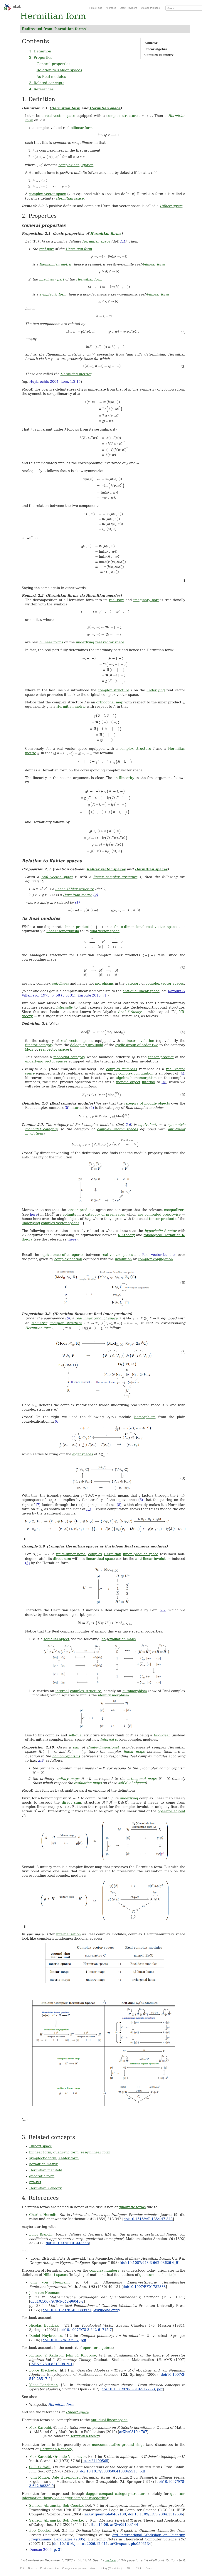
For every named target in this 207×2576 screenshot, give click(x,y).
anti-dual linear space (141, 991)
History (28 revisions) (111, 2568)
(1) (77, 902)
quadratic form (66, 2152)
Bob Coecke (73, 2505)
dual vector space (105, 931)
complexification (68, 1259)
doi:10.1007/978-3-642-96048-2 (57, 2301)
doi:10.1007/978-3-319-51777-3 (128, 2389)
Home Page (95, 7)
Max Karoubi (40, 2427)
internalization (68, 1934)
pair (76, 1747)
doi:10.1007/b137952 (61, 2340)
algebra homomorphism (136, 1078)
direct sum (62, 1559)
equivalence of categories (62, 1255)
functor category (39, 1045)
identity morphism (113, 1695)
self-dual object (56, 1639)
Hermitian (112, 1554)
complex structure (122, 116)
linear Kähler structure (74, 889)
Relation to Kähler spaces (59, 70)
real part (46, 249)
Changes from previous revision (79, 2568)
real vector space (60, 116)
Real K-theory (130, 1012)
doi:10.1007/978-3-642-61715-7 (85, 2330)
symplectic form (52, 294)
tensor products (81, 1210)
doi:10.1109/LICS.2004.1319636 (155, 2514)
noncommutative (106, 2445)
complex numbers (121, 1069)
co (104, 1639)
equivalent (147, 1125)
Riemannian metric (55, 264)
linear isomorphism (62, 931)
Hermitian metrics (75, 374)
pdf (83, 2340)
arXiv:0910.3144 (124, 2525)
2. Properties (40, 57)
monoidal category (69, 1057)
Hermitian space (105, 108)
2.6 (128, 1125)
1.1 (122, 241)
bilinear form (82, 128)
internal (148, 1082)
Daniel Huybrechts (45, 2336)
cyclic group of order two (136, 1045)
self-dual (75, 1735)
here (34, 1214)
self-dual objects (131, 1783)
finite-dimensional (129, 927)
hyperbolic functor (160, 1231)
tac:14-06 (100, 2525)
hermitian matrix (43, 2164)
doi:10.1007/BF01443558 (67, 2243)
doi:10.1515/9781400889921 (67, 2310)
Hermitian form (65, 108)
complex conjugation (75, 165)
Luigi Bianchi (41, 2234)
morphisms (104, 983)
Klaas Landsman (43, 2385)
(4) (181, 1073)
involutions (34, 1133)
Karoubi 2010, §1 (92, 995)
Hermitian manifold (45, 2170)
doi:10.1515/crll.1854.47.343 (148, 2219)
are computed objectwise (159, 1214)
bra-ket (35, 2182)
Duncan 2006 (40, 2550)
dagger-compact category (108, 2494)
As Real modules (51, 76)
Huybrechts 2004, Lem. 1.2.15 (55, 381)
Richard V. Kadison (46, 2355)
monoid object (128, 1082)
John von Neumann (49, 2282)
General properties (53, 64)
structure (139, 2494)
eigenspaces (82, 1454)
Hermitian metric (71, 706)
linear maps (134, 1751)
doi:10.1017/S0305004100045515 (108, 2471)
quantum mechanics (156, 2275)
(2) (95, 895)
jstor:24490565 (95, 2461)
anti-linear (60, 983)
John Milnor (39, 2477)
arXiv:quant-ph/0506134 (130, 2544)
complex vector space (47, 194)
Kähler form (68, 2158)
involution (145, 1041)
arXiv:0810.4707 (133, 2432)
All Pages (111, 7)
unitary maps (67, 1779)
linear (130, 1041)
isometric (39, 1323)
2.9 (40, 1760)
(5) (67, 1108)
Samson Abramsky (44, 2505)
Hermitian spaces (151, 869)
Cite (129, 2568)
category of (133, 1103)
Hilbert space (171, 206)
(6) (67, 1318)
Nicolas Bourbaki (44, 2325)
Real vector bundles (159, 1255)
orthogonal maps (141, 1779)
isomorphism (145, 1417)
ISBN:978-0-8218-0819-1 (52, 2364)
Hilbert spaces (55, 2275)
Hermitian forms (105, 233)
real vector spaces (77, 1041)
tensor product (161, 1057)
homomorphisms (66, 1756)
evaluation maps (122, 1639)
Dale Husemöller (65, 2477)
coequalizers (174, 1210)
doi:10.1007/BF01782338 (144, 2287)
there (71, 1239)
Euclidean (162, 1735)
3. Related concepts (46, 83)
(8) (119, 1505)
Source (149, 2568)
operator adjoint (171, 1811)
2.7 (163, 1610)
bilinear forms (51, 642)
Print (138, 2568)
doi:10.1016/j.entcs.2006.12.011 (80, 2544)
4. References (41, 89)
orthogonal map (109, 702)
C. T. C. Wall (40, 2467)
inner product (77, 927)
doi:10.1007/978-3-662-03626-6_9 (149, 2263)
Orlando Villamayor (69, 2457)
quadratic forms (132, 2207)
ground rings (133, 2445)
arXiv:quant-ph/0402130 (105, 2514)
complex (95, 1554)
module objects (157, 1103)
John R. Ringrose (81, 2355)
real (78, 1318)
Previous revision (49, 2568)
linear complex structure (115, 877)
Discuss (32, 2568)
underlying (85, 642)
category (133, 983)
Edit (22, 2568)
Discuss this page (150, 7)
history (110, 2560)
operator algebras (98, 2348)
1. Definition (40, 51)
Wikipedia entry (106, 2310)
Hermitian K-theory (45, 2188)
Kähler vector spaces (106, 869)
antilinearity (124, 778)
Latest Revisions (128, 7)
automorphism (134, 1691)
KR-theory (126, 1235)
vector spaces (56, 1061)
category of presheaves (105, 1214)
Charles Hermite (43, 2215)
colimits (69, 1214)
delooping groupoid (86, 1045)
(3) (27, 1563)
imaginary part (51, 279)
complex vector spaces (165, 983)
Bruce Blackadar (43, 2370)
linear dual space (100, 1559)
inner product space (100, 1318)
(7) (38, 1505)
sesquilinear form (95, 2152)
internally (64, 1007)
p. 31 (58, 2550)
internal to (109, 1739)
